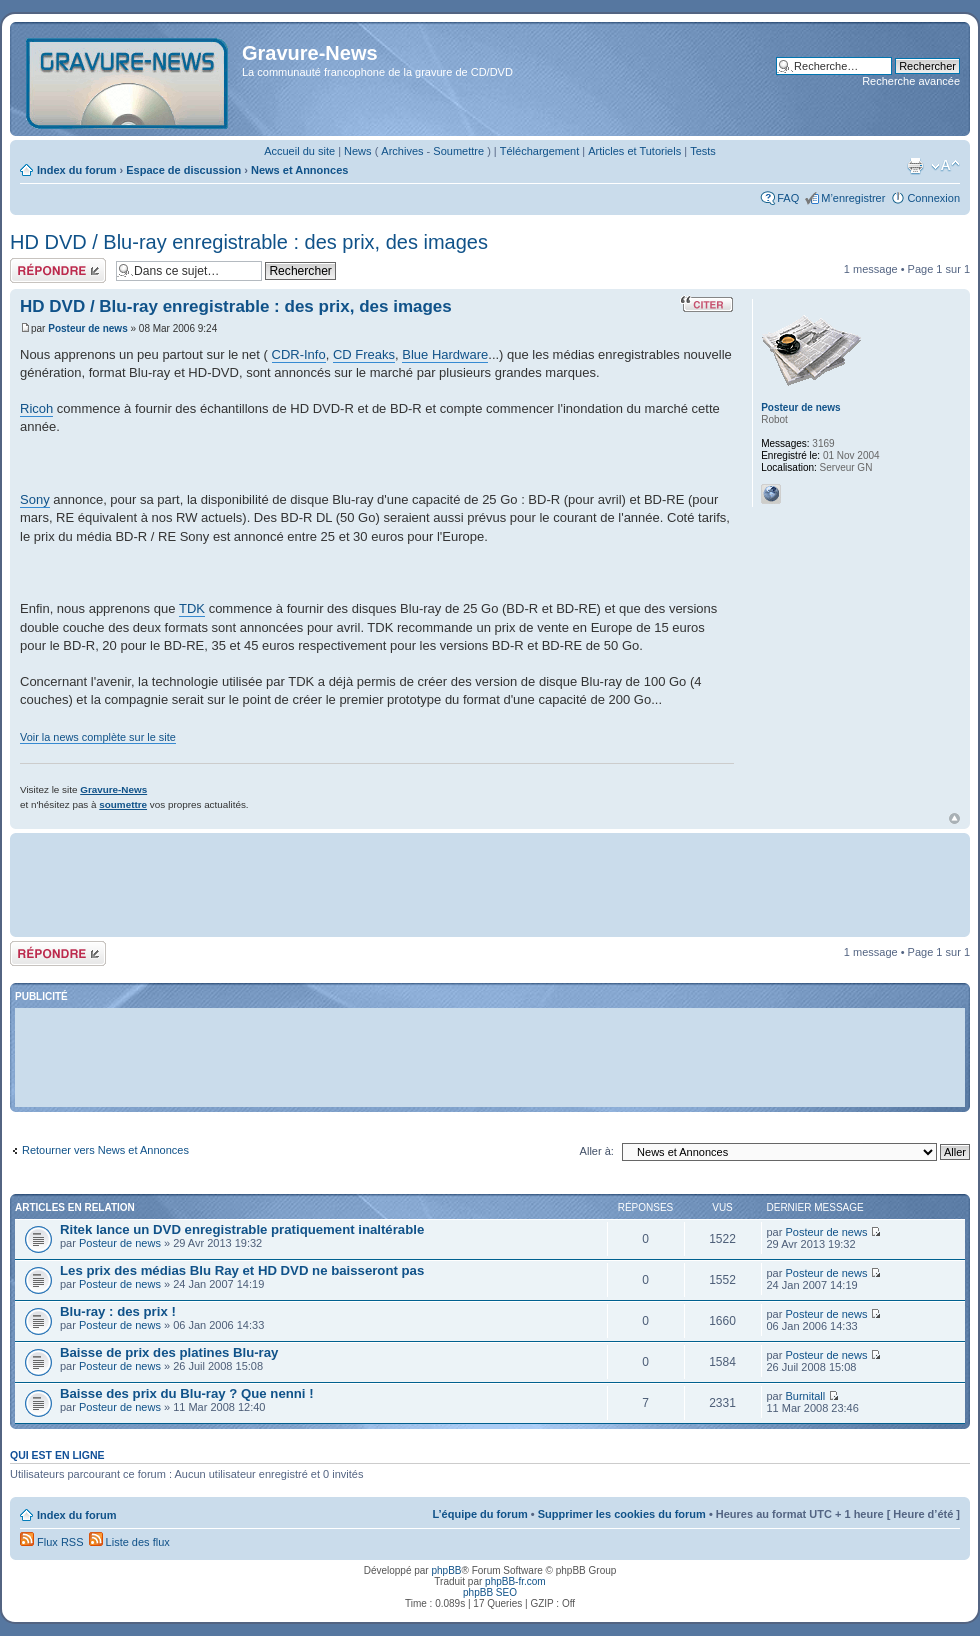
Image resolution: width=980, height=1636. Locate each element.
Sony (35, 499)
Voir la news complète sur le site (98, 737)
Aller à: (597, 1151)
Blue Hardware (445, 354)
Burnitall (805, 1396)
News (358, 151)
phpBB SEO (490, 1592)
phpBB (446, 1570)
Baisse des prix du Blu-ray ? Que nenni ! (187, 1393)
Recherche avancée (911, 81)
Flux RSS (52, 1542)
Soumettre (458, 151)
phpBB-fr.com (515, 1581)
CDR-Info (299, 354)
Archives (402, 151)
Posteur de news (87, 328)
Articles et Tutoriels (634, 151)
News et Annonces (299, 170)
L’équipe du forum (479, 1514)
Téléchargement (540, 151)
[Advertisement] (490, 883)
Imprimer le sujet (915, 166)
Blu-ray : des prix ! (118, 1311)
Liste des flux (129, 1542)
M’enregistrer (853, 198)
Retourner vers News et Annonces (105, 1150)
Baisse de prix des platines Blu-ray (169, 1352)
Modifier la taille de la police (945, 166)
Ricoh (36, 408)
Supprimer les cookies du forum (622, 1514)
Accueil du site (299, 151)
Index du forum (76, 170)
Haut (954, 818)
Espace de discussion (183, 170)
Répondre (58, 270)
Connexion (933, 198)
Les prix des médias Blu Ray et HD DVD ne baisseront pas (242, 1270)
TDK (192, 608)
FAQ (788, 198)
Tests (703, 151)
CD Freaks (364, 354)
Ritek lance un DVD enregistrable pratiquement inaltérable (242, 1229)
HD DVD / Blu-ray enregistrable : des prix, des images (249, 242)
